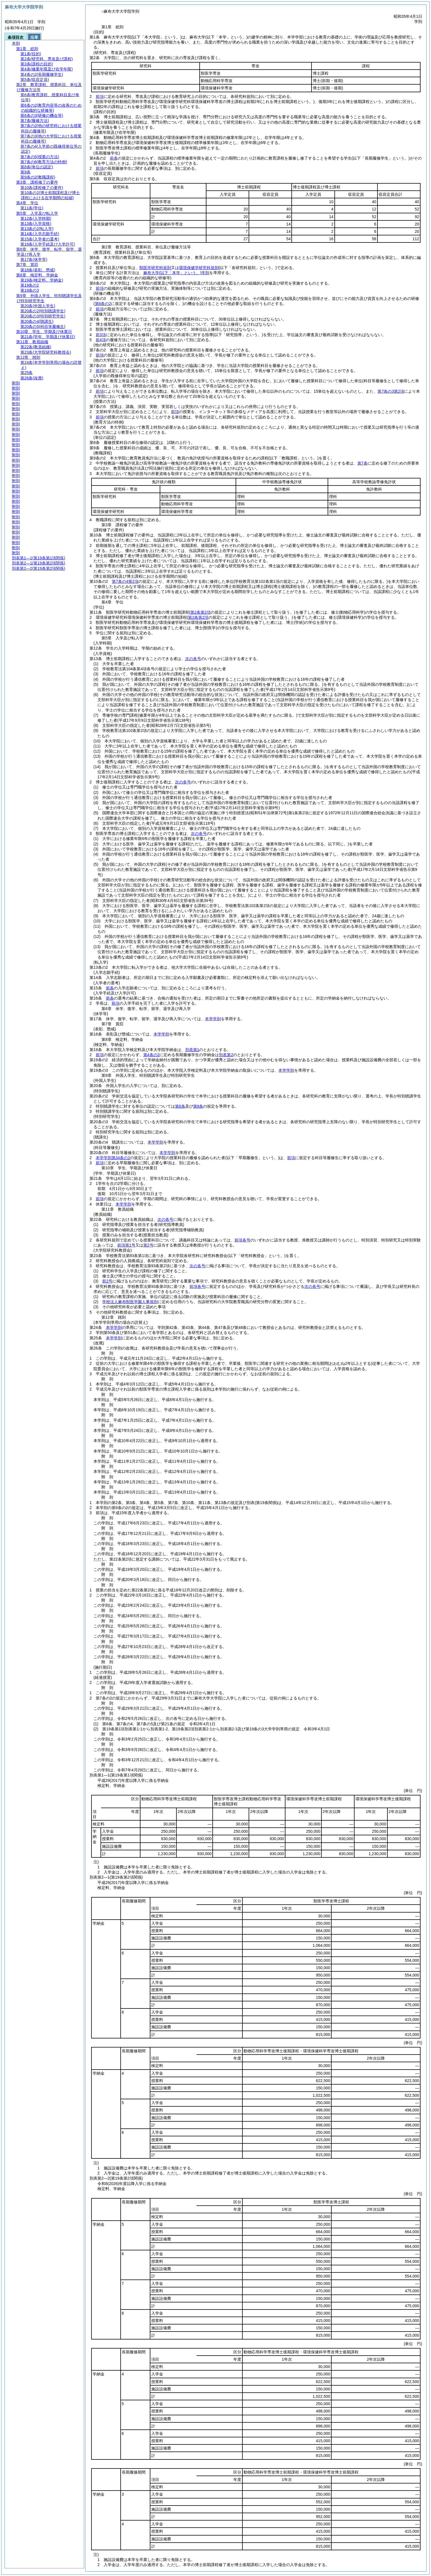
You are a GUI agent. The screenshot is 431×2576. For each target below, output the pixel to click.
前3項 (101, 334)
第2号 (148, 1245)
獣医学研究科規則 (155, 267)
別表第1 (192, 1049)
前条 (114, 158)
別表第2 (226, 1054)
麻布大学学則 (176, 272)
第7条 (362, 463)
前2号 (107, 1281)
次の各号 (193, 658)
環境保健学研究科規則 (199, 267)
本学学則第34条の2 (113, 1157)
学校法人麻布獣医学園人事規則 (130, 1301)
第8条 (180, 1106)
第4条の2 (151, 1054)
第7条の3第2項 (390, 391)
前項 (100, 96)
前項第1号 (126, 1245)
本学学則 (213, 1019)
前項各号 (242, 1240)
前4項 (101, 340)
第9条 (198, 1106)
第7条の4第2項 (125, 581)
